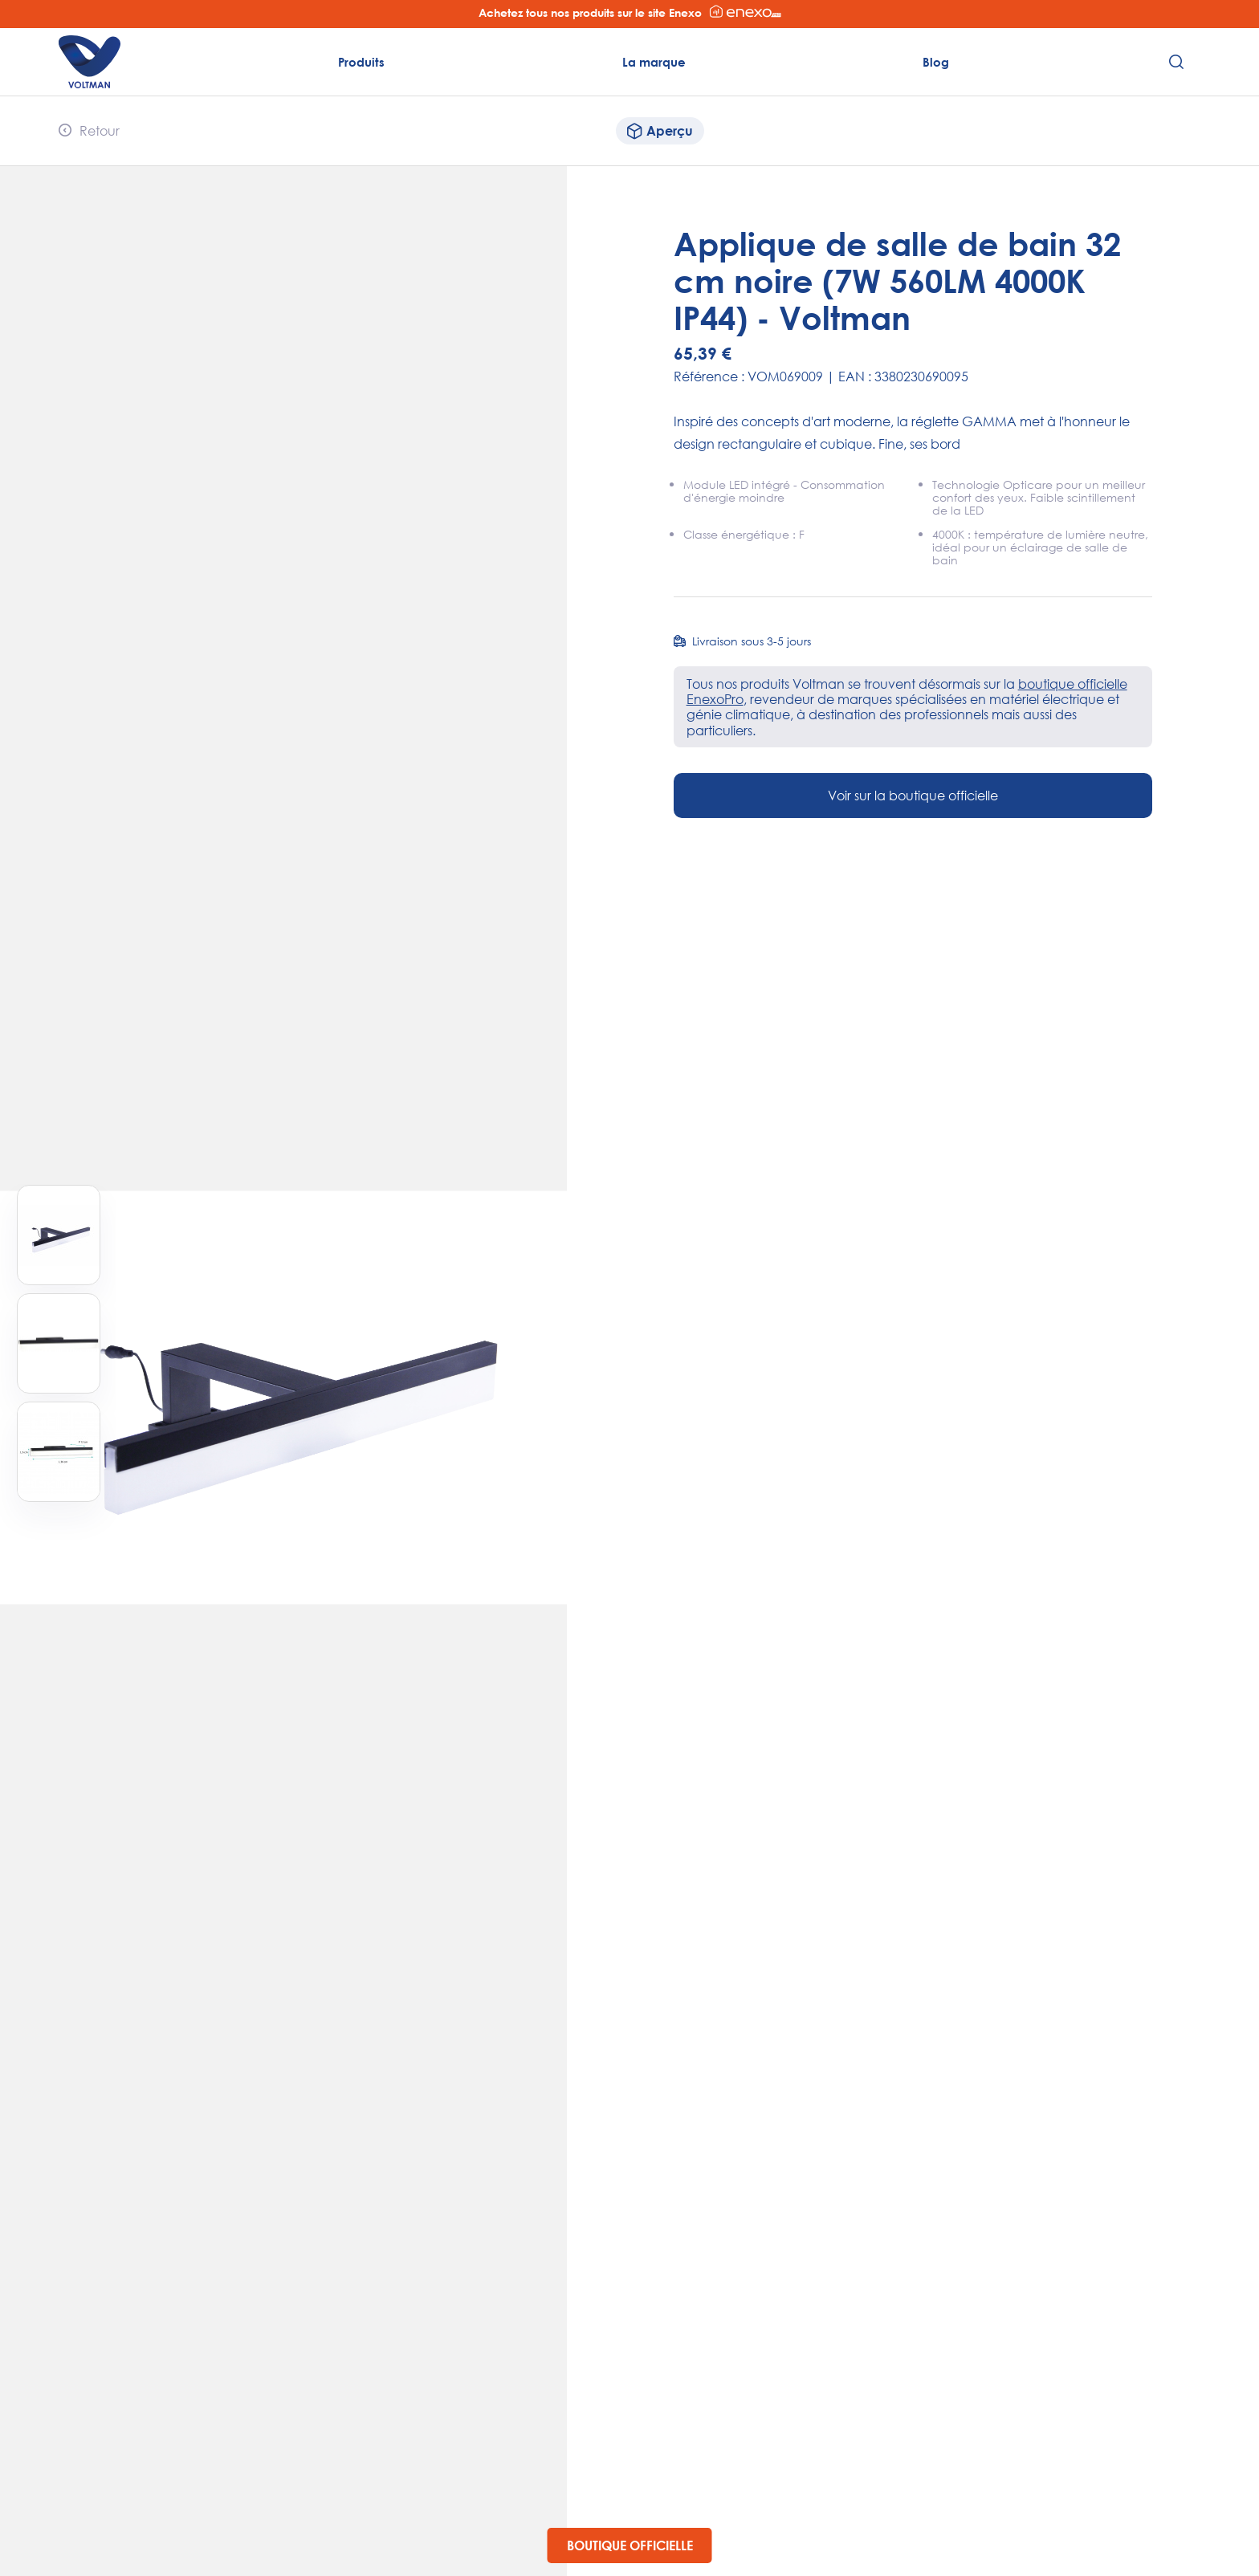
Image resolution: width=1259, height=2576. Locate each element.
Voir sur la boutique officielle (913, 795)
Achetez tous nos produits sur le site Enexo (630, 12)
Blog (936, 62)
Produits (361, 62)
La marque (654, 62)
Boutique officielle (630, 2545)
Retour (89, 130)
